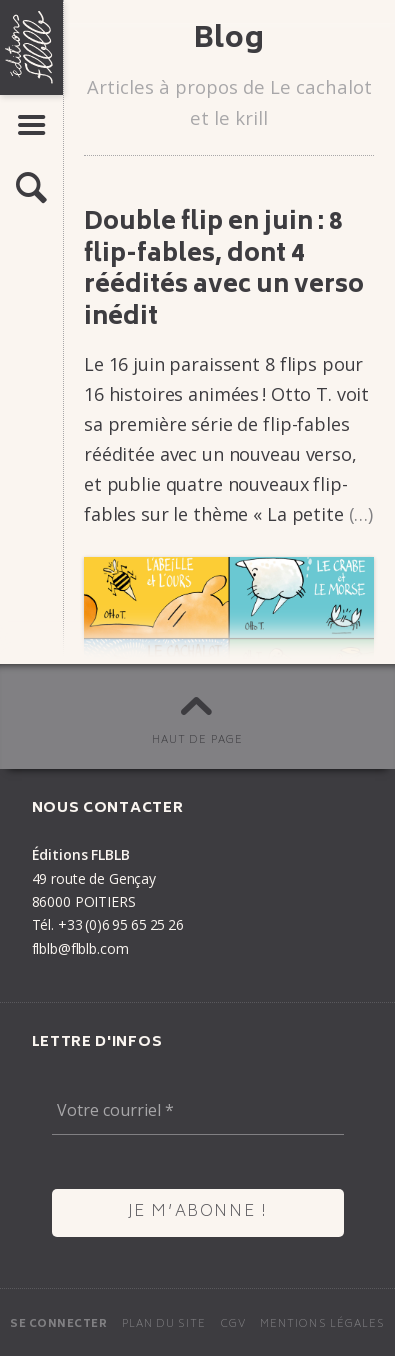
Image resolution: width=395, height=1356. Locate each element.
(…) (361, 514)
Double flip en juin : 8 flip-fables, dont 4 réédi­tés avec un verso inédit (224, 270)
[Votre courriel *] (198, 1111)
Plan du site (164, 1324)
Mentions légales (322, 1324)
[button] (31, 189)
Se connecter (58, 1324)
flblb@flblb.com (80, 948)
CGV (233, 1324)
